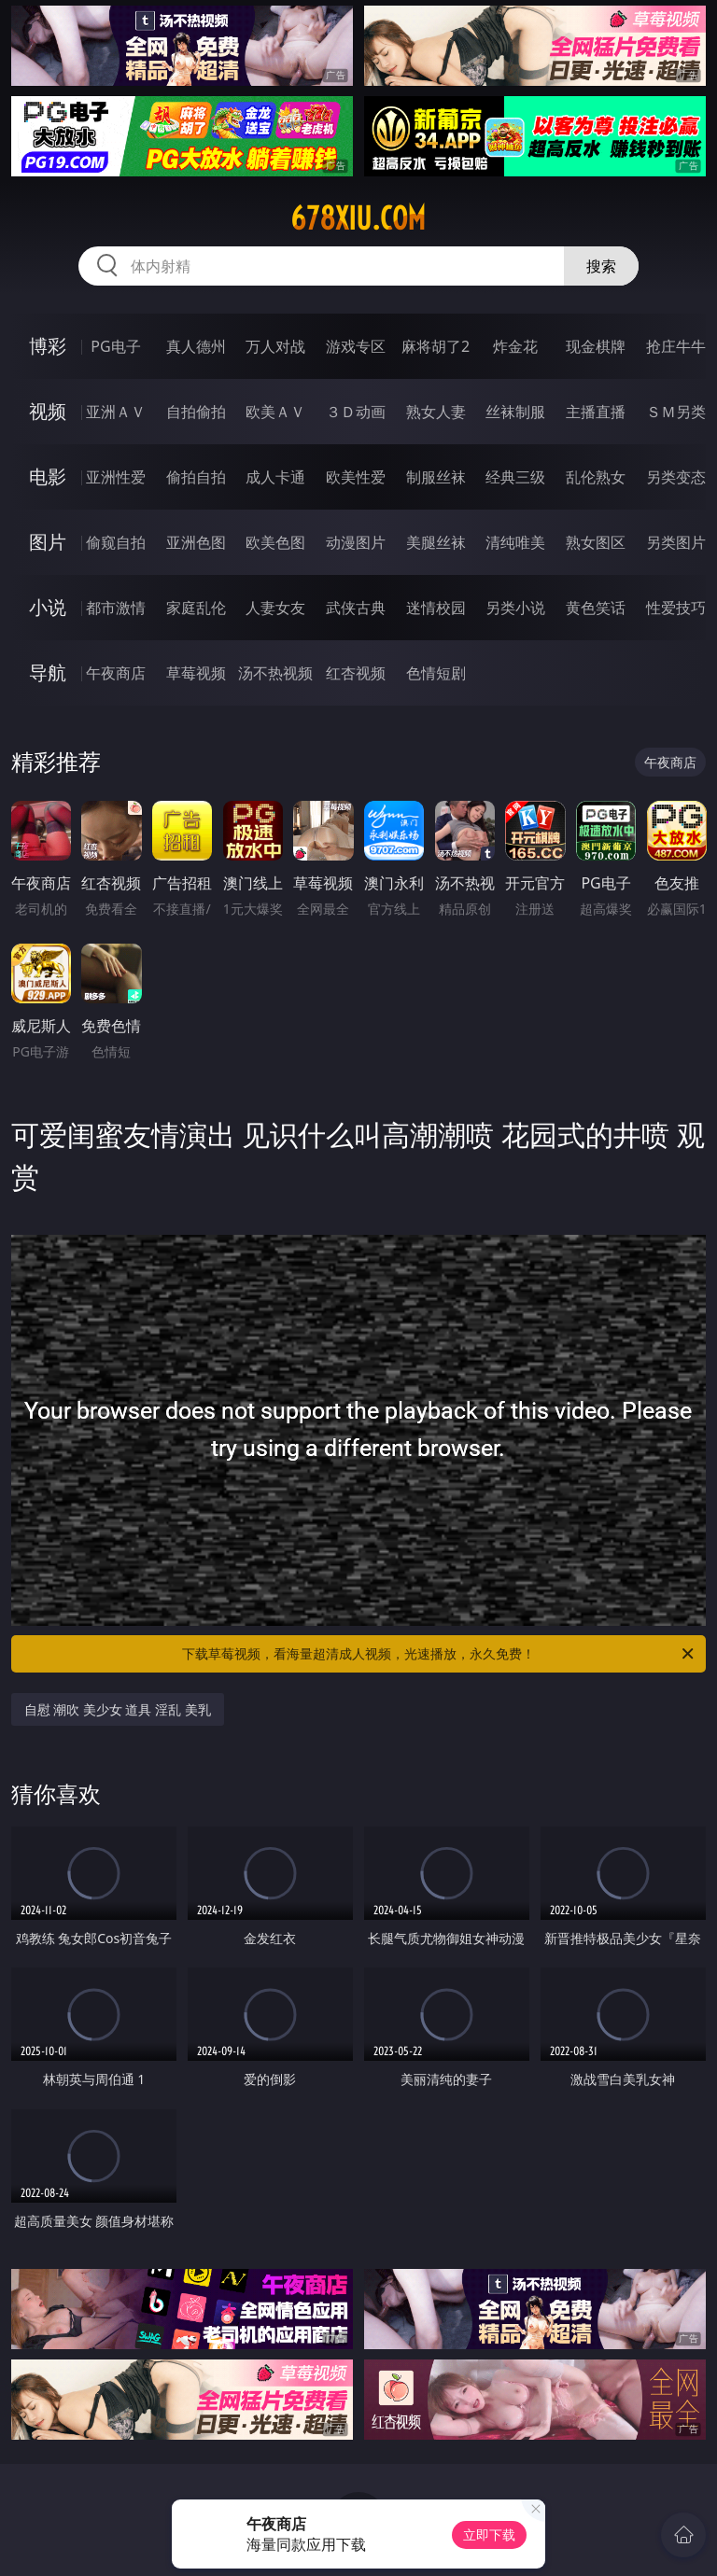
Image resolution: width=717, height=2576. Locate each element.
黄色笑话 (596, 607)
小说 (47, 607)
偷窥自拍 (116, 542)
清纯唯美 (515, 542)
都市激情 (116, 607)
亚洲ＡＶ (116, 411)
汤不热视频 (275, 673)
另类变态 (676, 477)
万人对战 (275, 346)
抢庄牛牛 (676, 346)
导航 (47, 672)
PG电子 (115, 346)
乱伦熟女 (596, 477)
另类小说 (515, 607)
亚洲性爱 (116, 477)
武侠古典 (356, 607)
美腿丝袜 (436, 542)
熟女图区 (596, 542)
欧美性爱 (356, 477)
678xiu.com (358, 218)
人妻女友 (275, 607)
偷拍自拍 (196, 477)
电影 (47, 476)
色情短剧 (436, 673)
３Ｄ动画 (356, 411)
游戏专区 (356, 346)
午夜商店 (116, 673)
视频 (47, 411)
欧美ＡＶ (275, 411)
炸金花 (515, 346)
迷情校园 (436, 607)
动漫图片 (356, 542)
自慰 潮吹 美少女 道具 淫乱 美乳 (117, 1709)
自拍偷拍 (196, 411)
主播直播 (596, 411)
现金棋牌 (596, 346)
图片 (47, 541)
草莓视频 (196, 673)
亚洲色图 (196, 542)
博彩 (47, 345)
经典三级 (515, 477)
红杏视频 (356, 673)
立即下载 (489, 2534)
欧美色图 (275, 542)
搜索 (601, 266)
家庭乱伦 (196, 607)
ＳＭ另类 (676, 411)
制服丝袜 (436, 477)
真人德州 (196, 346)
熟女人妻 (436, 411)
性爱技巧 (676, 607)
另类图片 (676, 542)
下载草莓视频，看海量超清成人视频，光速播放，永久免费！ (439, 1654)
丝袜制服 (515, 411)
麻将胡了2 (435, 346)
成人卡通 (275, 477)
